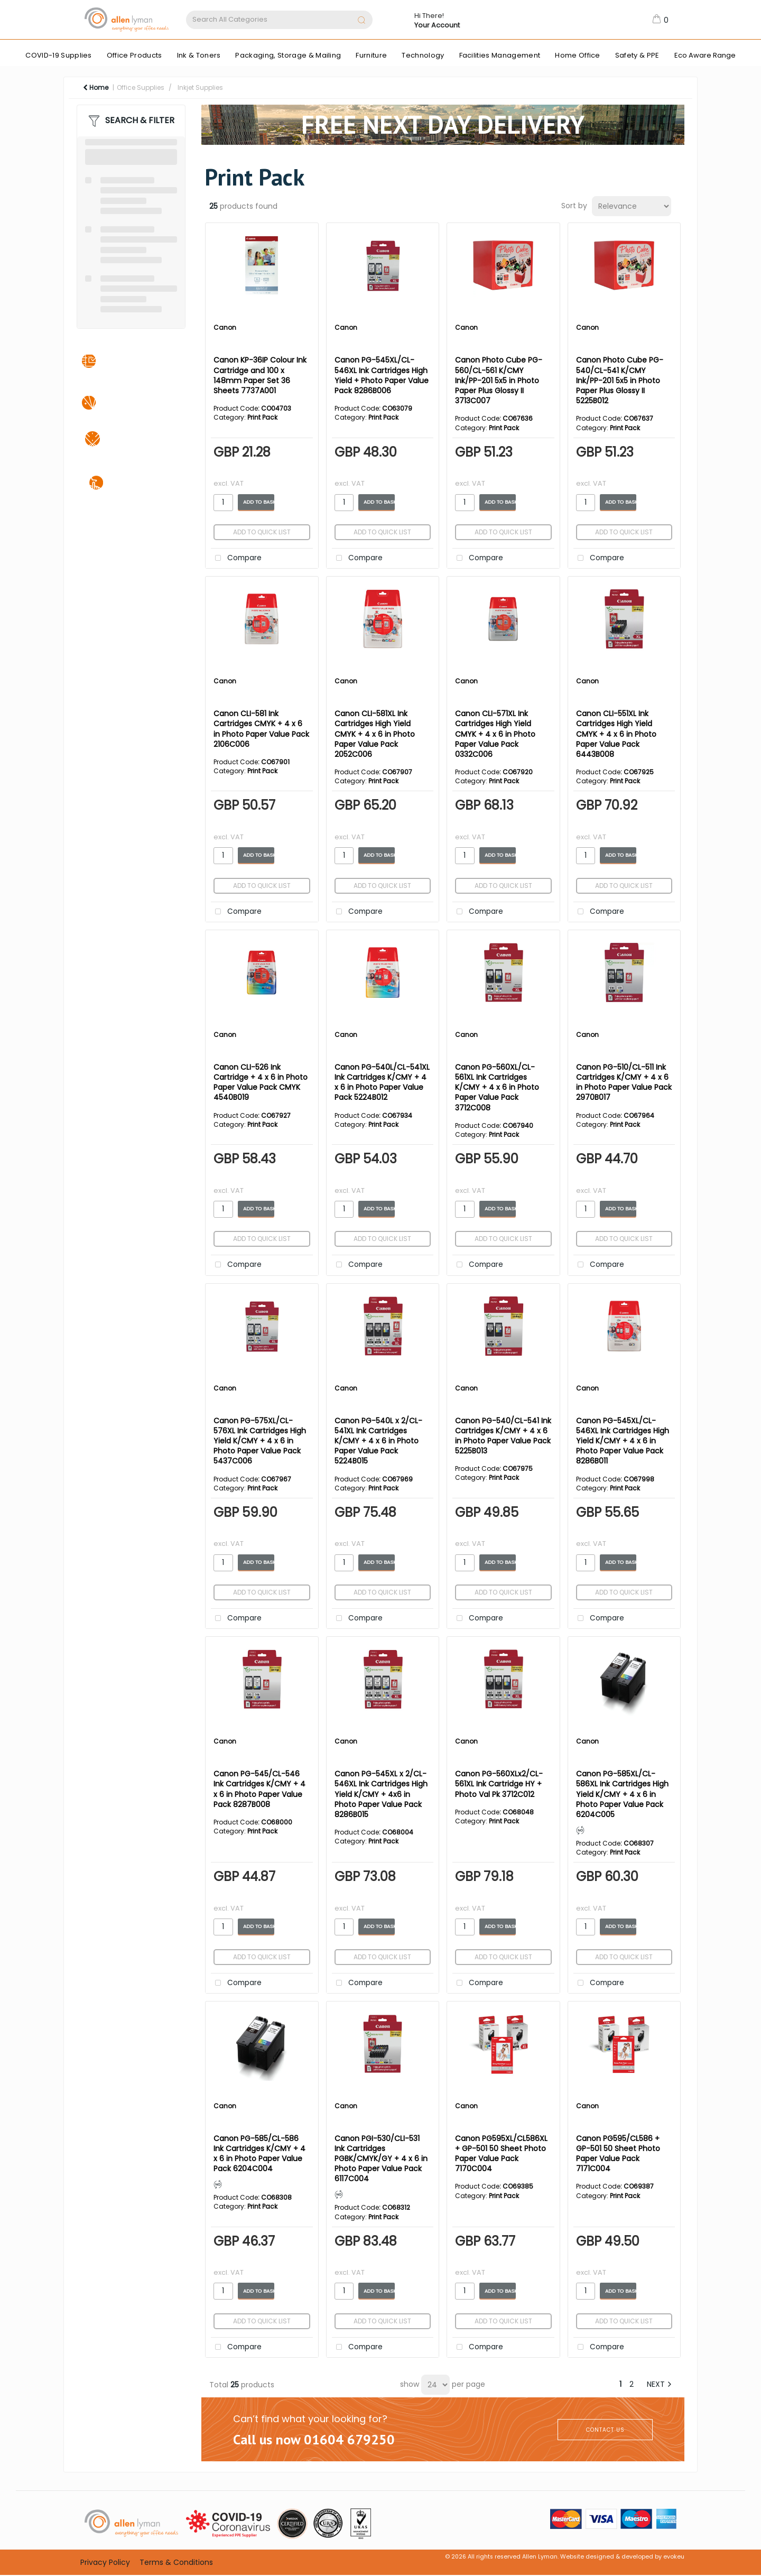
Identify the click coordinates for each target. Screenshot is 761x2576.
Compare (236, 558)
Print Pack (262, 417)
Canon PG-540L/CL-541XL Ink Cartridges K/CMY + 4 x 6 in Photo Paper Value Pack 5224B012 (382, 1082)
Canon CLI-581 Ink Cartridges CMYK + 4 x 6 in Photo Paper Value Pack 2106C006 (261, 728)
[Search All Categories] (279, 20)
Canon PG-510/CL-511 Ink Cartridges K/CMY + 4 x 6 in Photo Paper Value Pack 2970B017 (624, 1082)
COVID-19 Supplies (58, 55)
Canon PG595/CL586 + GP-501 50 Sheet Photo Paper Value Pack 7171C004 (618, 2153)
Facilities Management (500, 55)
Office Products (134, 55)
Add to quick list (262, 531)
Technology (423, 55)
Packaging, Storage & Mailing (288, 55)
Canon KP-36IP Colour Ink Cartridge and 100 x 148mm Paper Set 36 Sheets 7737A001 (260, 375)
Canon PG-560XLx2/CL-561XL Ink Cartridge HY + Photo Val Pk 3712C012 (499, 1783)
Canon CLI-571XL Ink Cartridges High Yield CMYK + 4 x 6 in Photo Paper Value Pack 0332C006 (495, 733)
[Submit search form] (361, 21)
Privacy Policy (105, 2562)
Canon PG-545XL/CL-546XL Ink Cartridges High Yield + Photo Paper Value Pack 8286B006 (382, 375)
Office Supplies (140, 87)
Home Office (577, 55)
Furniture (371, 55)
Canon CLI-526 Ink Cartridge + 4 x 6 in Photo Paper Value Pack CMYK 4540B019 (261, 1082)
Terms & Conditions (176, 2562)
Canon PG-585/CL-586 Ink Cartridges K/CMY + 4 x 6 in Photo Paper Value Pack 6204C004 (259, 2153)
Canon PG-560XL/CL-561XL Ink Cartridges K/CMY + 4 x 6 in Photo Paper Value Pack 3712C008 (497, 1087)
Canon (225, 327)
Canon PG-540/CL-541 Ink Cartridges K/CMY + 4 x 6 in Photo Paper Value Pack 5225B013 (503, 1436)
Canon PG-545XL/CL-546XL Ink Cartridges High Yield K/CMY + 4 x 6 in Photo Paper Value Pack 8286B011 (622, 1441)
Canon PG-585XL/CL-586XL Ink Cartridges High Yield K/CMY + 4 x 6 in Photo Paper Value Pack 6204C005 (622, 1794)
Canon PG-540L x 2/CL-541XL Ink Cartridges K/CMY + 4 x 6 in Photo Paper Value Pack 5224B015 (378, 1441)
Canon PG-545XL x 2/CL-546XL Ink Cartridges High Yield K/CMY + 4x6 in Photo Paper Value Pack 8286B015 (381, 1794)
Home (95, 87)
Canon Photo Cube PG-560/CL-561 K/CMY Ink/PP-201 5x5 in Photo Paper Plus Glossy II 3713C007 (498, 380)
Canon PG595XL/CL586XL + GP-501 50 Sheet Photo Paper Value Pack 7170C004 (501, 2153)
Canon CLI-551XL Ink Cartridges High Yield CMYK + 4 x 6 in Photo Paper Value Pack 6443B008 (616, 733)
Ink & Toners (199, 55)
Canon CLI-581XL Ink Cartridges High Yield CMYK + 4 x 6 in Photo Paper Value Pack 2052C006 (375, 733)
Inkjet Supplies (200, 87)
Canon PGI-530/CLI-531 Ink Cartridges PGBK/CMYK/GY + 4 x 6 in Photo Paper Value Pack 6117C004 (381, 2158)
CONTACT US (605, 2430)
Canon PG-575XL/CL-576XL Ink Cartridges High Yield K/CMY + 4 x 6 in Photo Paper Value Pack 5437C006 (260, 1441)
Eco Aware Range (705, 55)
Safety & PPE (637, 55)
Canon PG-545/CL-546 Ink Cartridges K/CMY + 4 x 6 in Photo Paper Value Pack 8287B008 (259, 1789)
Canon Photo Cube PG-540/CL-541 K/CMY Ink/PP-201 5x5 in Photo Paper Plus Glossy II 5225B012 (619, 380)
